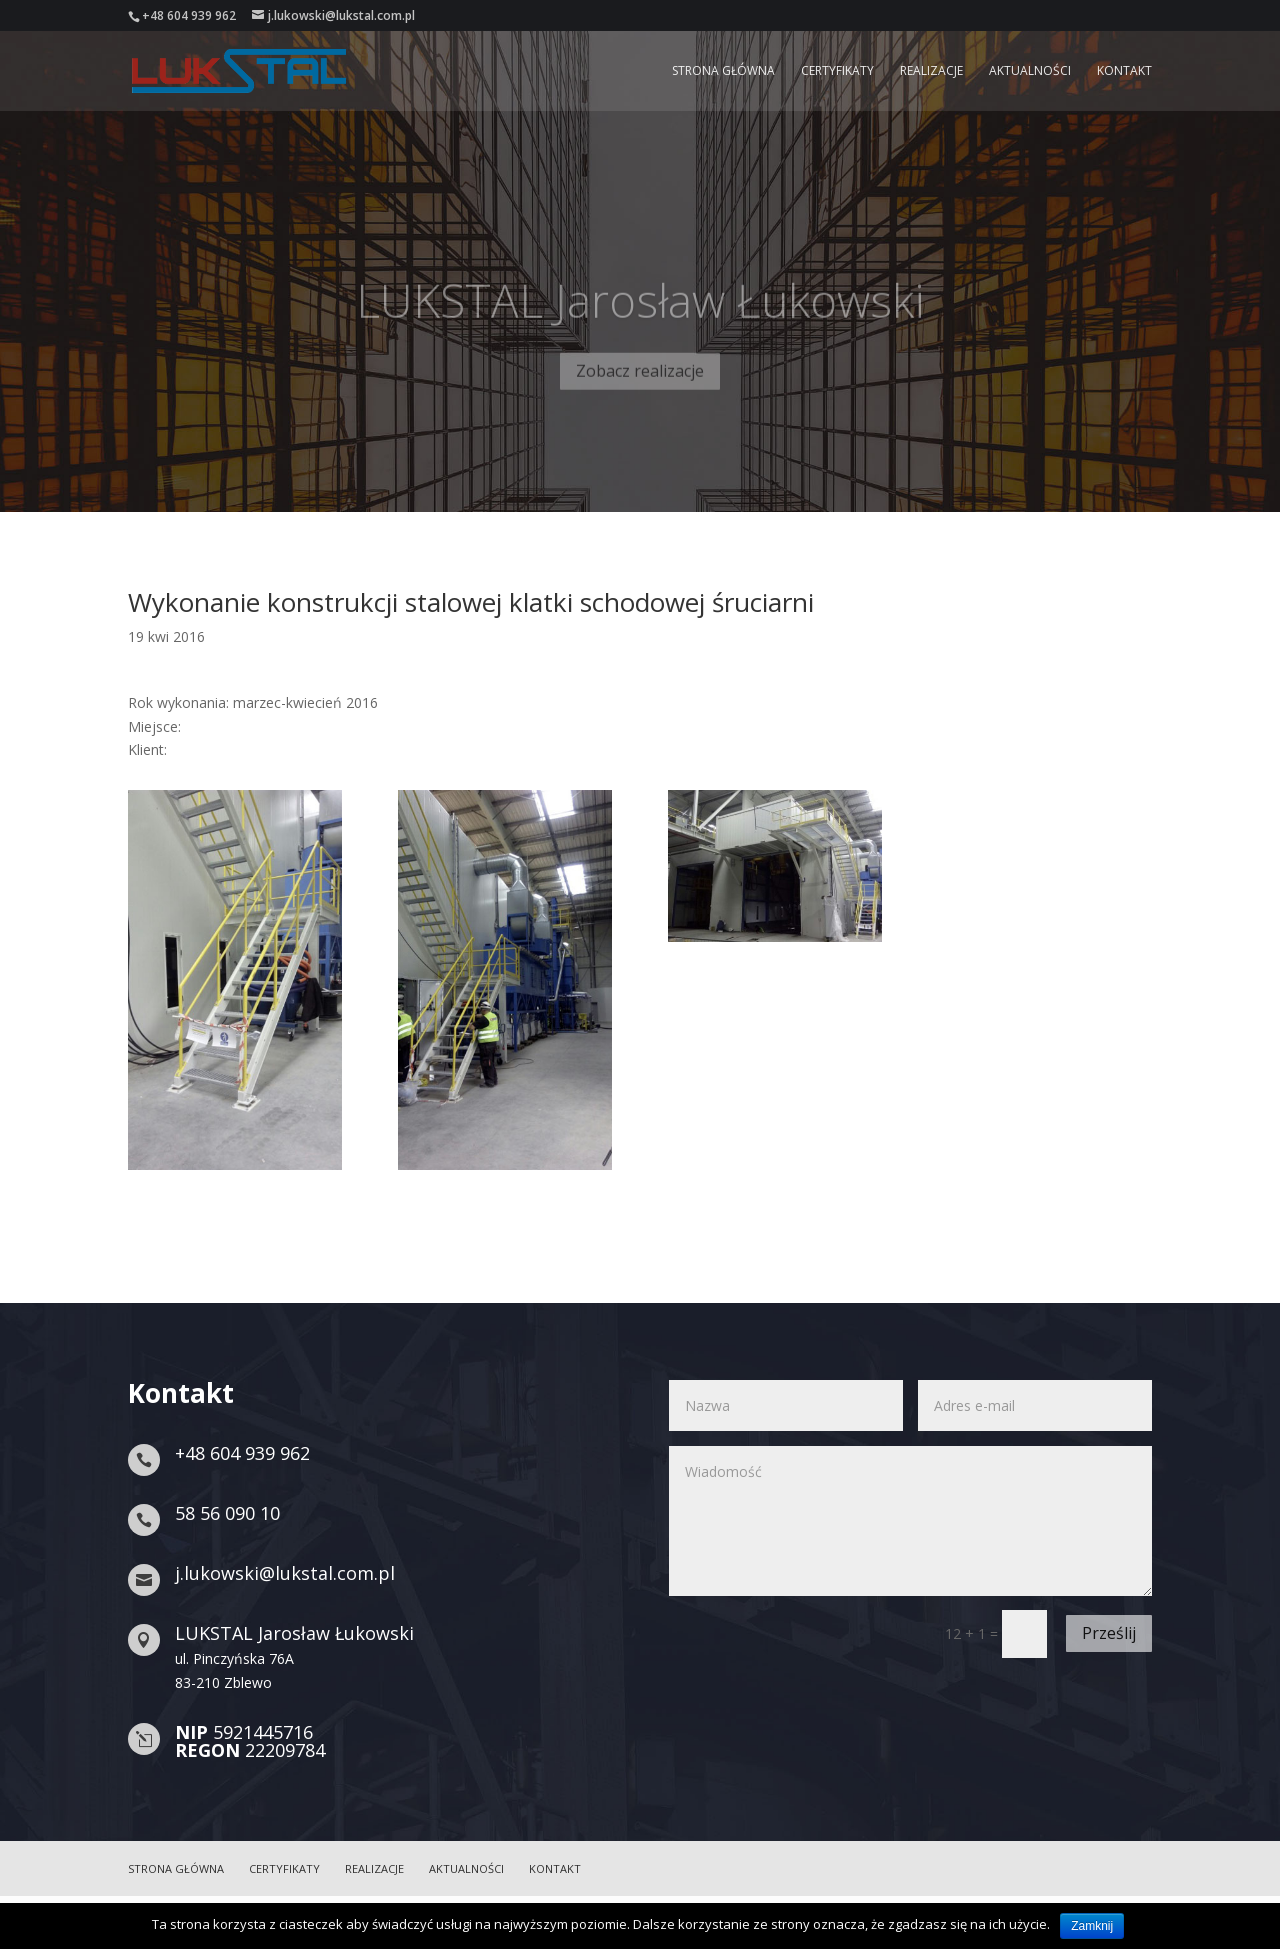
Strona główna (723, 71)
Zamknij (1092, 1926)
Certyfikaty (837, 71)
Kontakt (1124, 71)
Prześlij (1109, 1633)
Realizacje (931, 71)
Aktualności (1030, 71)
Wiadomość (910, 1521)
